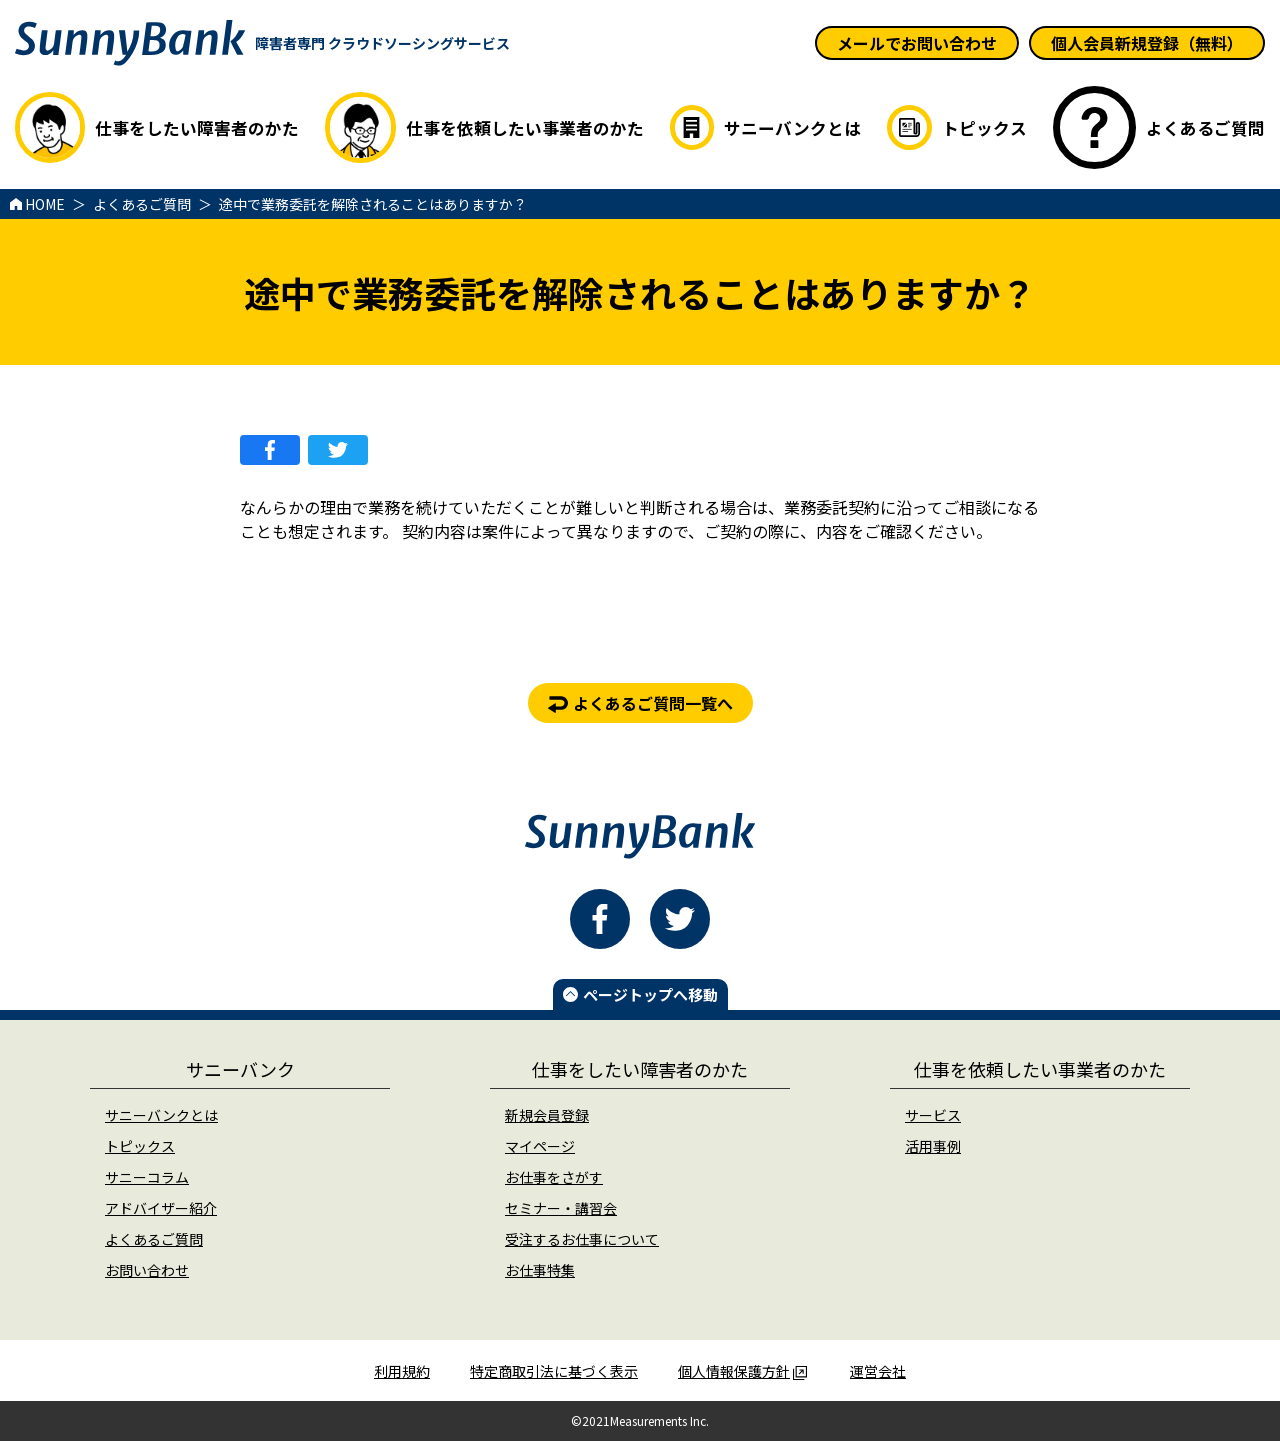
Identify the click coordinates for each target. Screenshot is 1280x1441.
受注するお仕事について (582, 1239)
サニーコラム (147, 1177)
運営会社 (878, 1371)
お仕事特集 (540, 1270)
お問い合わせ (147, 1270)
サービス (933, 1115)
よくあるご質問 (154, 1239)
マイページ (540, 1146)
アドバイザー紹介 (161, 1208)
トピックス (140, 1146)
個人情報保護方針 (742, 1371)
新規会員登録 (547, 1115)
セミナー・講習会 (561, 1208)
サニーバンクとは (161, 1115)
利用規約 (402, 1371)
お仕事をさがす (554, 1177)
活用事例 (933, 1146)
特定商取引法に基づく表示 (554, 1371)
